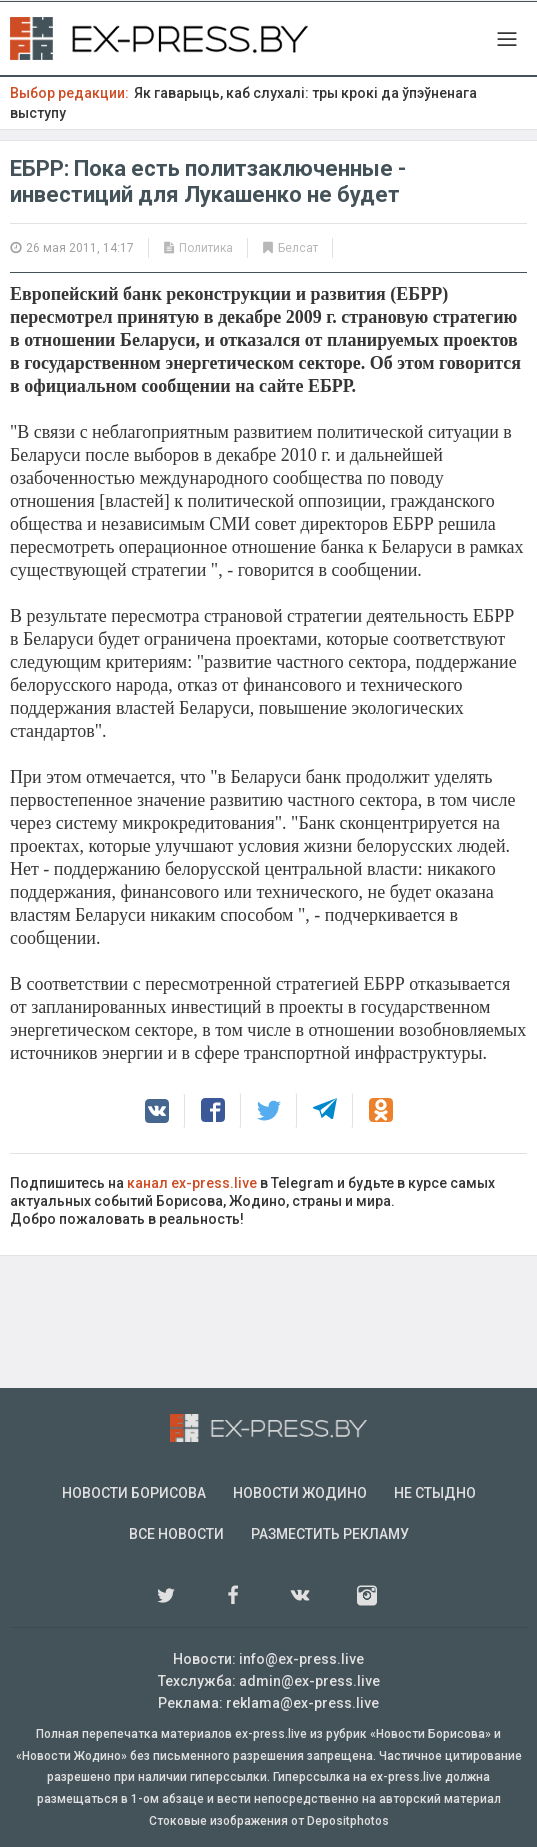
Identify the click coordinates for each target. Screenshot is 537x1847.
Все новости (176, 1534)
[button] (157, 1111)
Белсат (298, 248)
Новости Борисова (134, 1493)
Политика (206, 248)
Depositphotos (348, 1821)
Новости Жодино (300, 1493)
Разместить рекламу (330, 1534)
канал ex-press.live (192, 1183)
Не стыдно (435, 1493)
